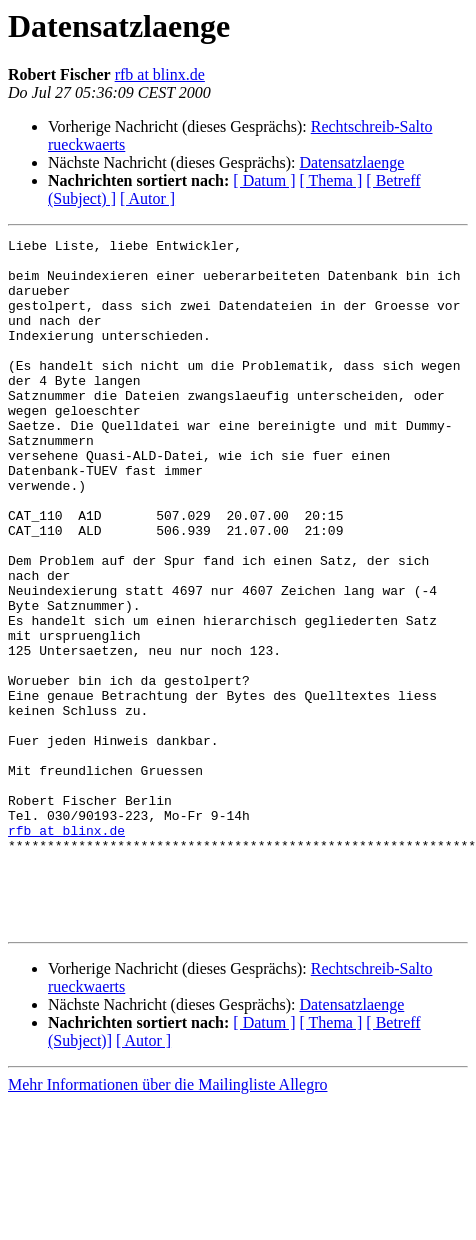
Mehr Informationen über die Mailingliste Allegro (167, 1222)
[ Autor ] (147, 198)
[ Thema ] (331, 180)
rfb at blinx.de (160, 74)
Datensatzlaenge (351, 162)
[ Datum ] (264, 180)
